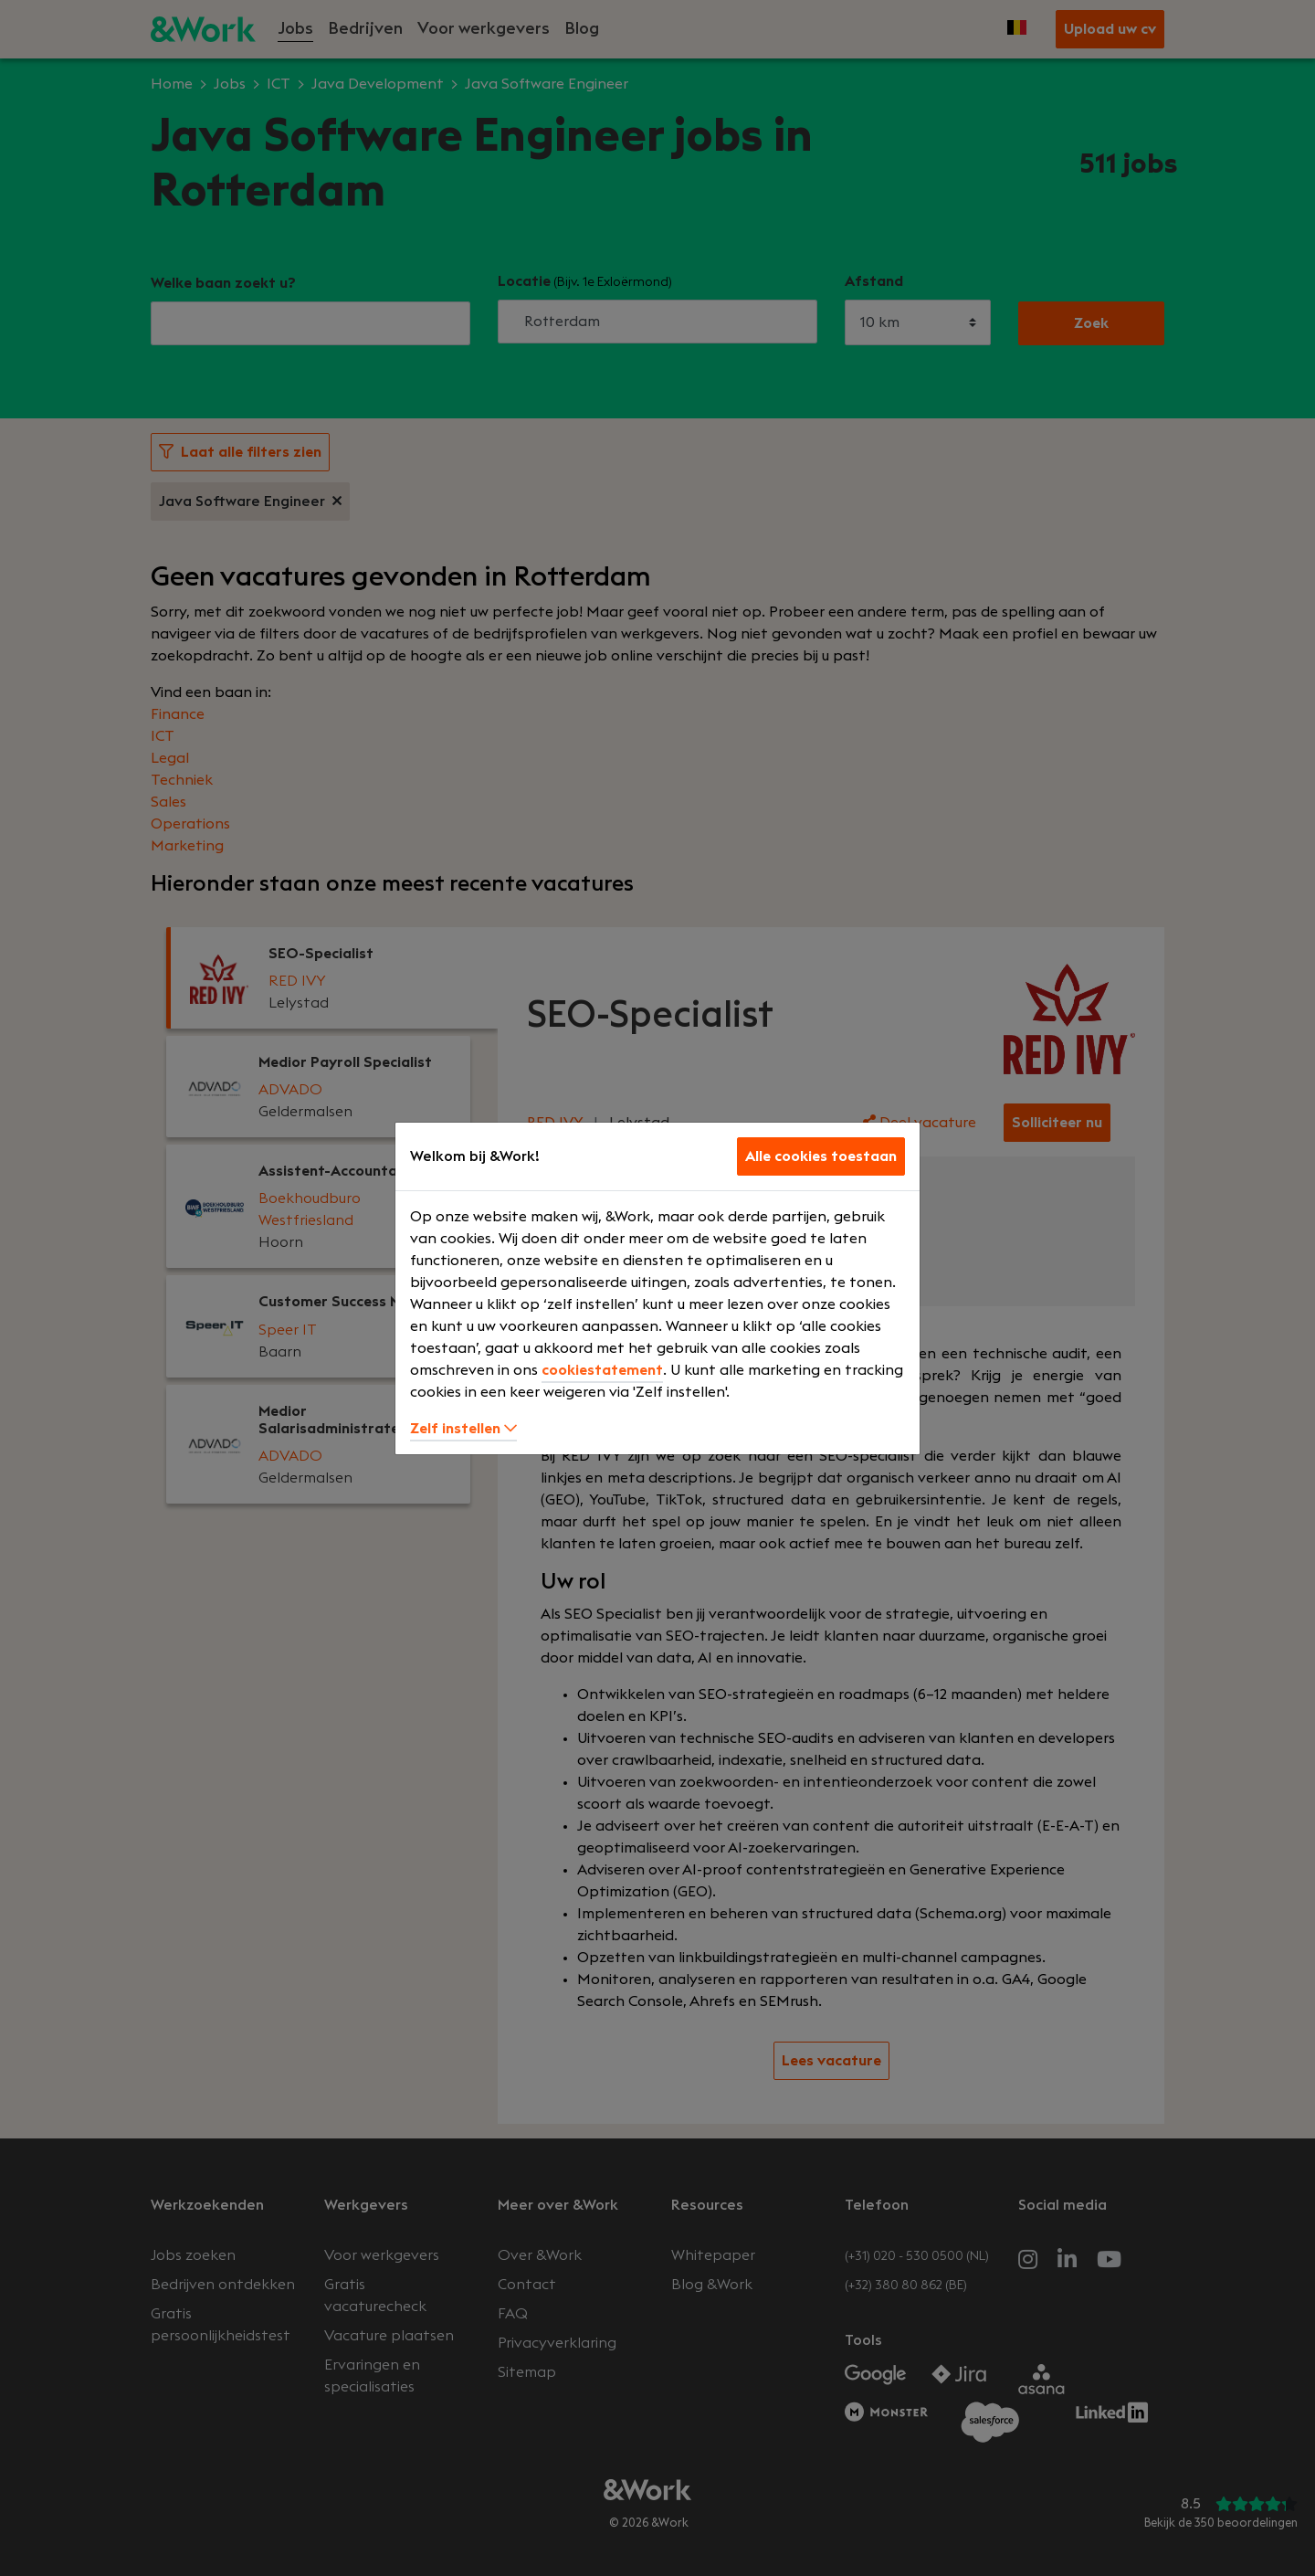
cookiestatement (602, 1370)
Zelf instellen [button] (463, 1428)
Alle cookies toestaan (821, 1156)
